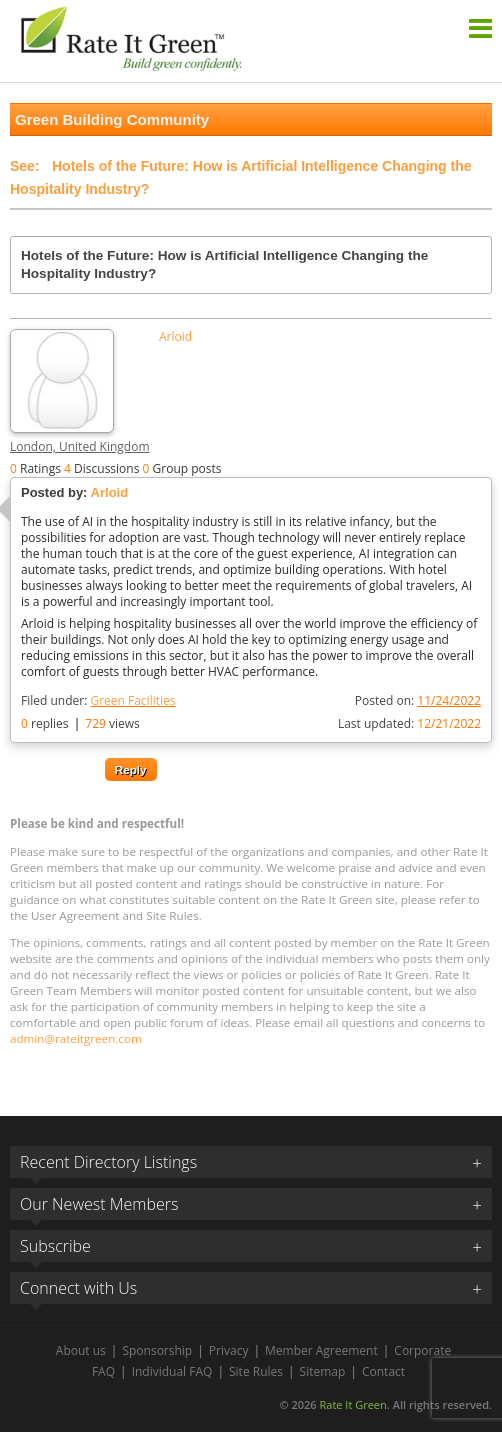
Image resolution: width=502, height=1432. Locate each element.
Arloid (175, 337)
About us (81, 1350)
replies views (80, 723)
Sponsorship (157, 1350)
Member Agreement (321, 1350)
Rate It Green (352, 1404)
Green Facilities (132, 700)
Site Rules (256, 1371)
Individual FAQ (172, 1371)
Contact (383, 1371)
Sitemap (323, 1371)
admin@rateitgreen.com (76, 1038)
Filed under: (98, 700)
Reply (131, 769)
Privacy (229, 1350)
